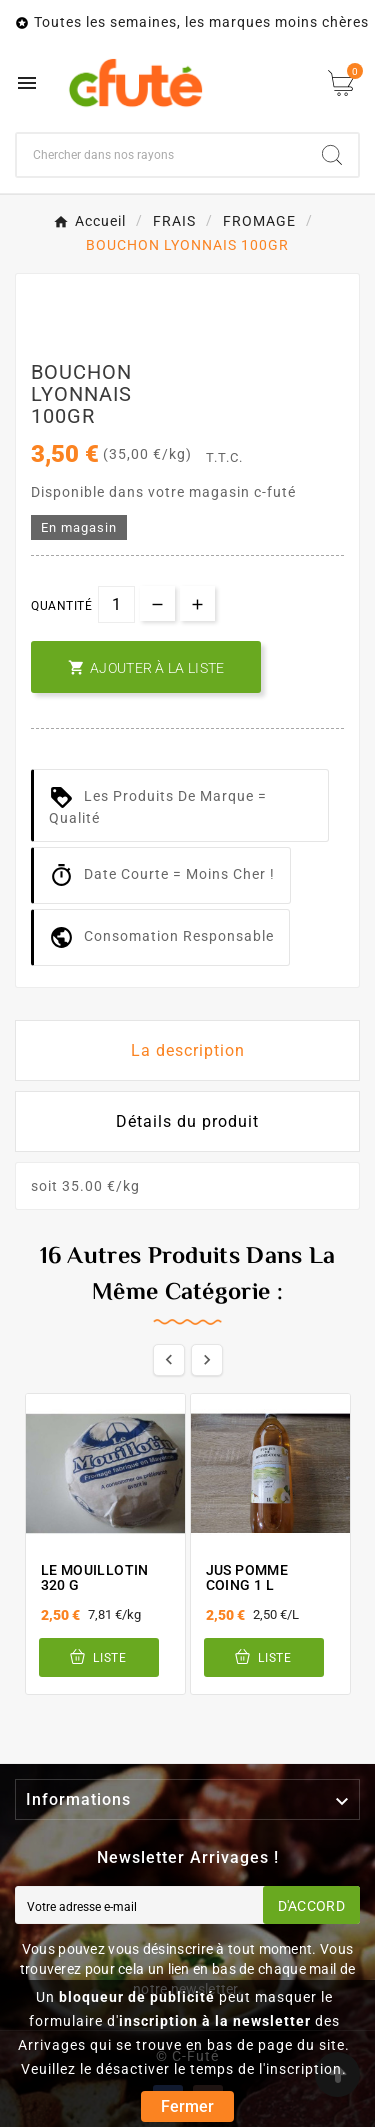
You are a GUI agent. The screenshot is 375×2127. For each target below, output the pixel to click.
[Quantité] (116, 604)
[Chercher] (161, 155)
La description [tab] (188, 1050)
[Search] (332, 155)
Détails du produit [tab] (187, 1121)
